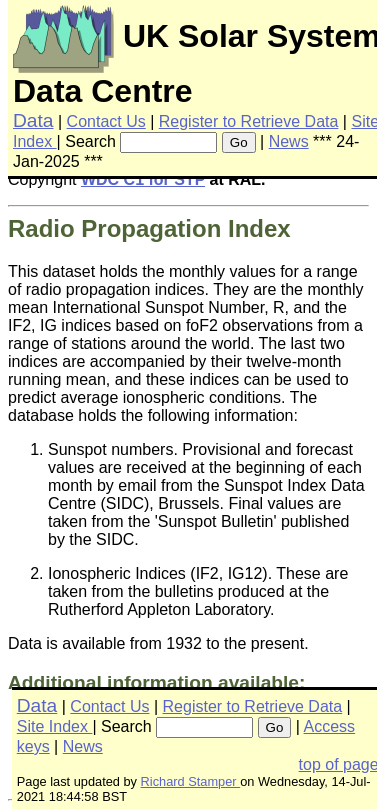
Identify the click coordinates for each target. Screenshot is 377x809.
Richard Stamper (191, 781)
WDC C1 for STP (143, 179)
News (289, 141)
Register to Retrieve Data (249, 121)
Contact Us (106, 121)
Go (239, 142)
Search (90, 141)
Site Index (55, 726)
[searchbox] (168, 142)
